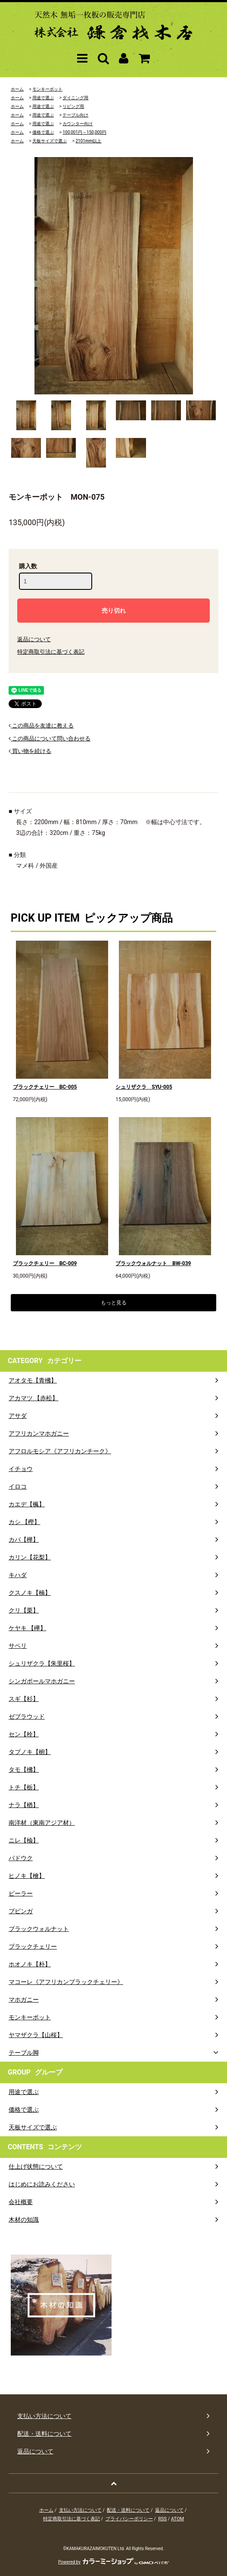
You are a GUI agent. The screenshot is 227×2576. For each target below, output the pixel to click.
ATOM (177, 2519)
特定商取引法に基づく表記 (50, 652)
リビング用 (73, 106)
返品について (34, 639)
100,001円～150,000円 (84, 132)
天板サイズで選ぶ (49, 141)
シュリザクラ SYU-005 (143, 1087)
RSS (162, 2519)
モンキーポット (47, 89)
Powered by (113, 2562)
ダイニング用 (75, 97)
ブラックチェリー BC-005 (45, 1087)
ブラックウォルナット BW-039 (153, 1263)
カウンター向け (77, 123)
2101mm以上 (88, 141)
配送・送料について (128, 2510)
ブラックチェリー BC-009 (45, 1263)
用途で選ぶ (43, 97)
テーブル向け (75, 115)
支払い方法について (80, 2510)
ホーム (17, 89)
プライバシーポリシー (129, 2519)
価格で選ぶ (43, 132)
